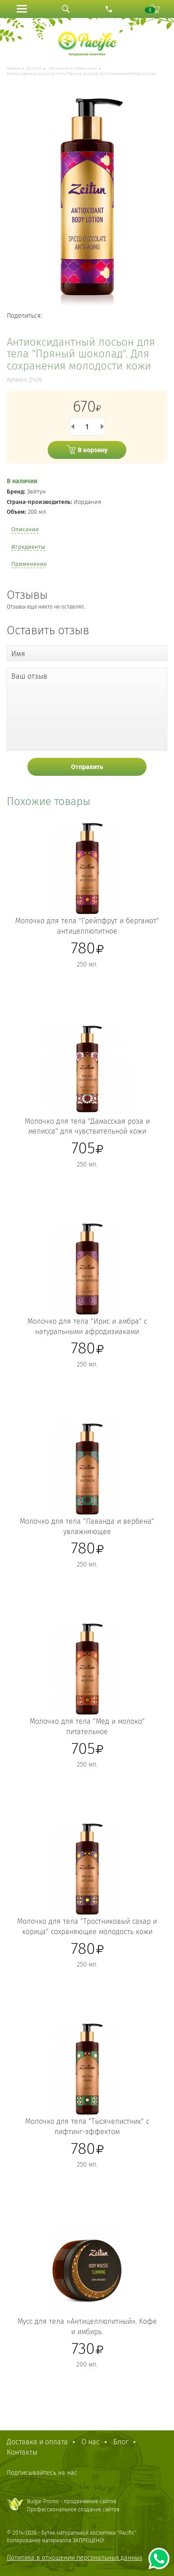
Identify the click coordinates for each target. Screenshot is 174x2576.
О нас (90, 2442)
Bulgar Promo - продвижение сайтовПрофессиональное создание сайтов (73, 2505)
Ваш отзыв (29, 676)
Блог (121, 2442)
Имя (18, 654)
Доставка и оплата (37, 2442)
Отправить (87, 767)
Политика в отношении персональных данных (74, 2558)
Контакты (22, 2452)
